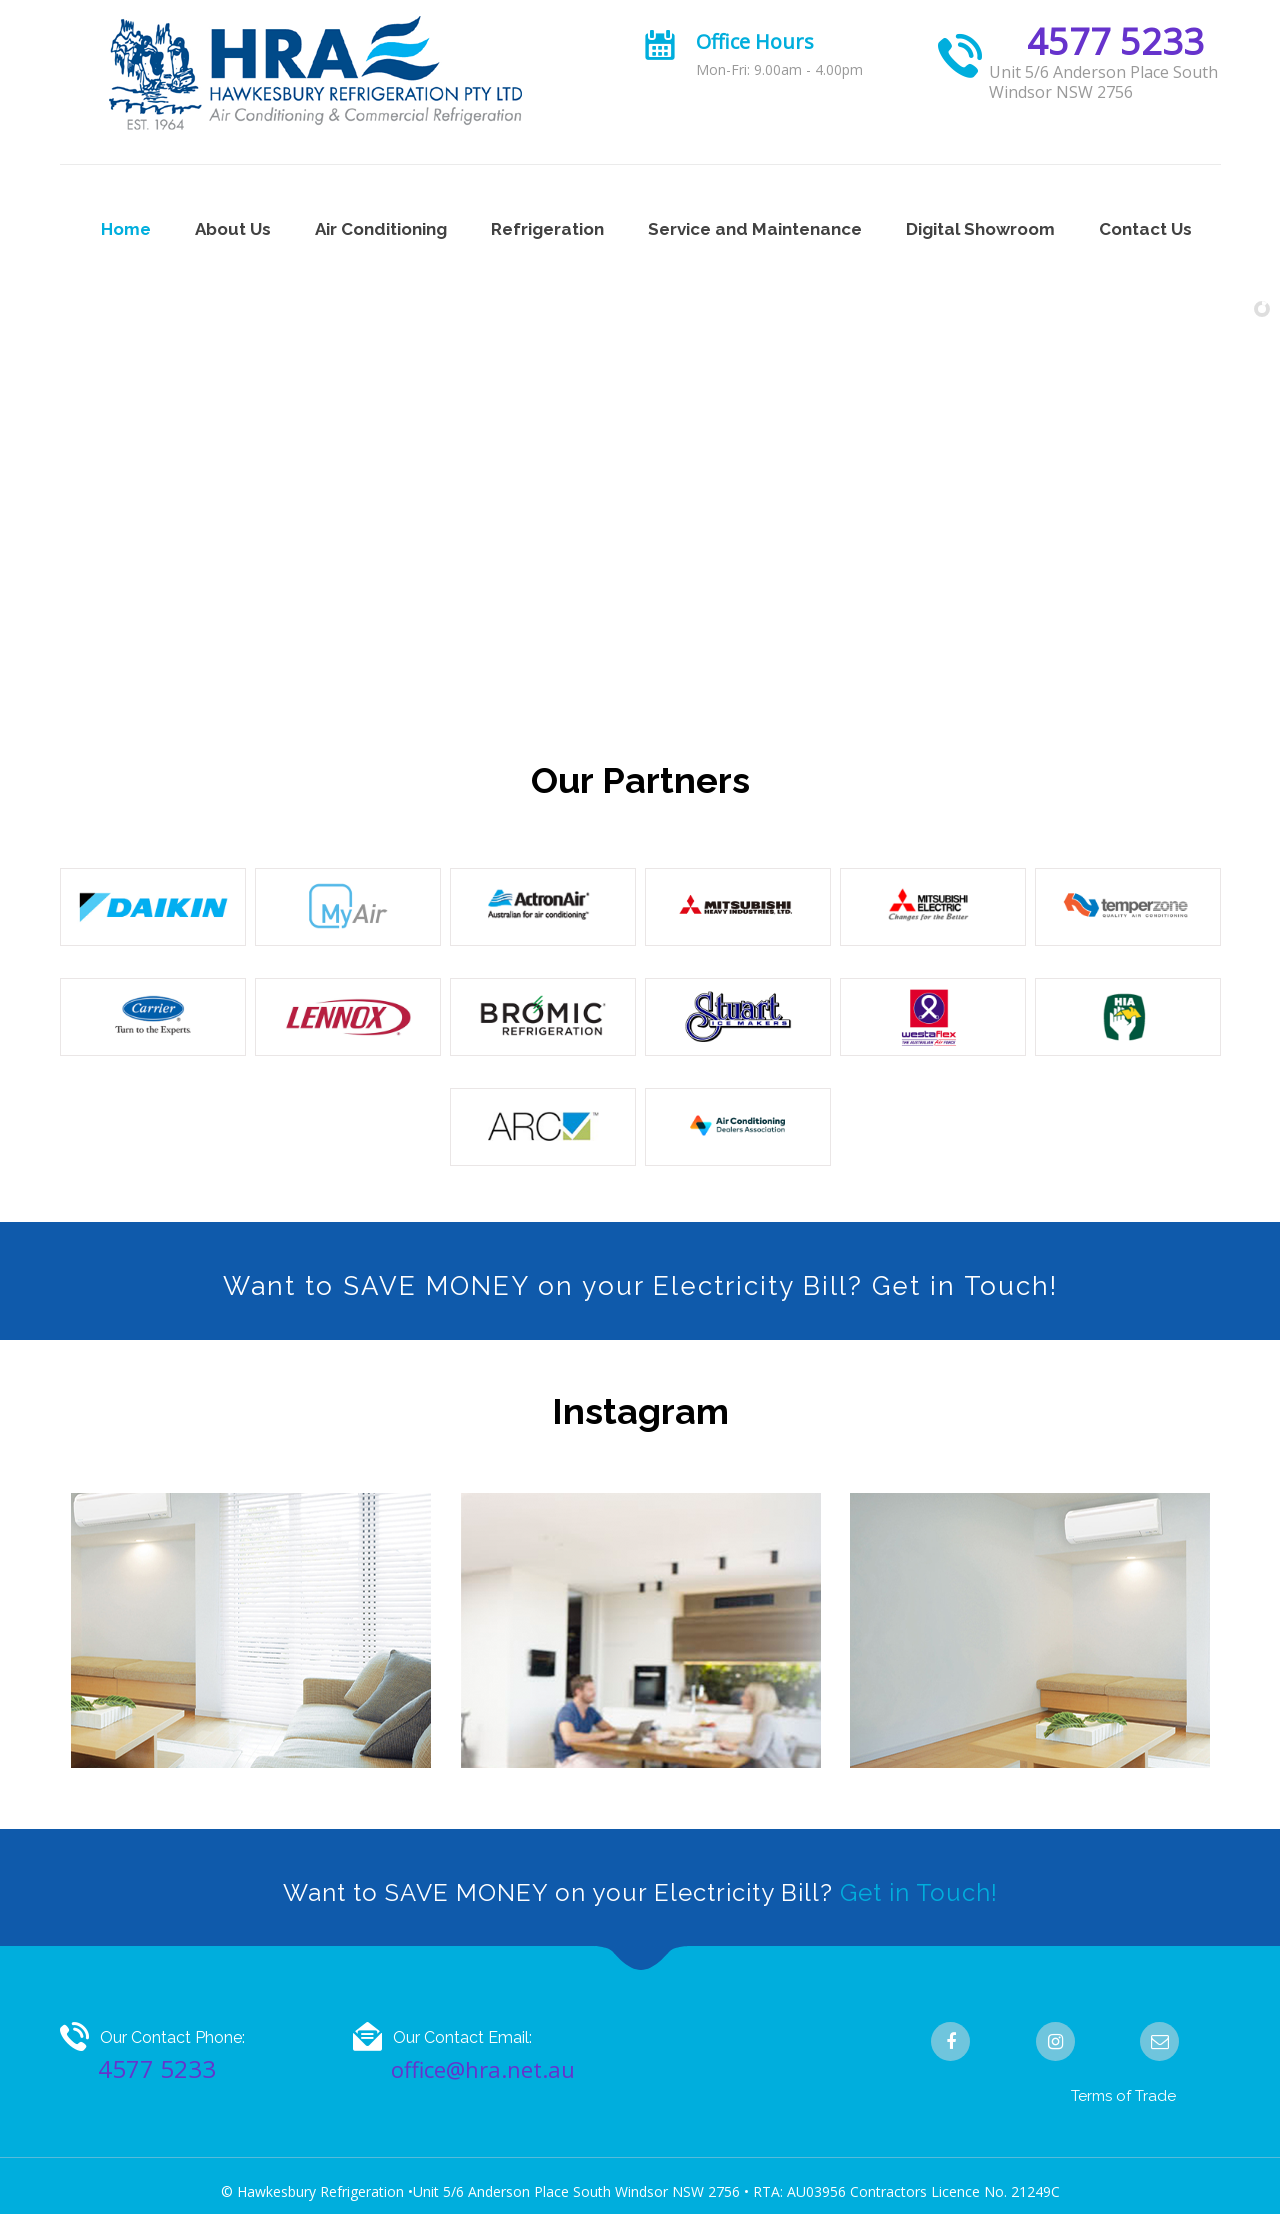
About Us (233, 229)
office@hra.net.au (483, 2069)
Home (126, 229)
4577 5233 (1115, 41)
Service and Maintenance (755, 229)
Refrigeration (547, 229)
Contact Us (1145, 229)
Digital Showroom (980, 229)
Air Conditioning (381, 229)
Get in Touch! (919, 1892)
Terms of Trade (1123, 2096)
